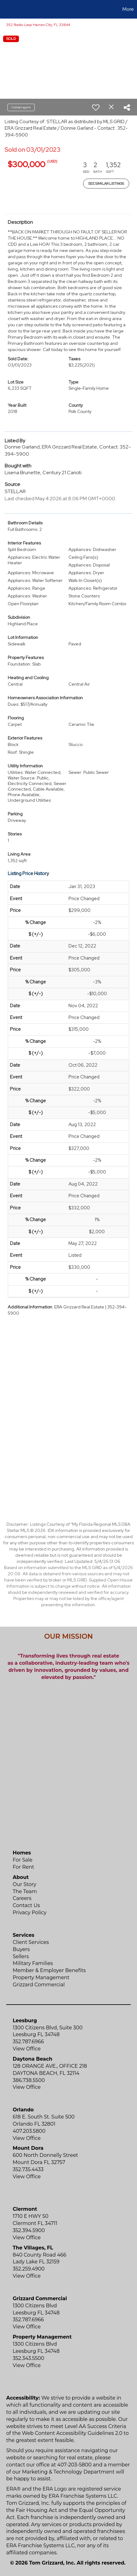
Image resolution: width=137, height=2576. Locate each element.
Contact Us (26, 1905)
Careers (22, 1898)
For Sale (23, 1860)
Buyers (21, 1949)
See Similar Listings (106, 183)
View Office (27, 2049)
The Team (25, 1891)
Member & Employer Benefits (49, 1970)
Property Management (41, 1977)
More (128, 9)
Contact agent (21, 107)
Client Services (31, 1942)
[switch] (96, 107)
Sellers (21, 1956)
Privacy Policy (29, 1912)
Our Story (24, 1884)
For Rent (23, 1867)
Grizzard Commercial (39, 1985)
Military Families (33, 1963)
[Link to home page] (5, 9)
